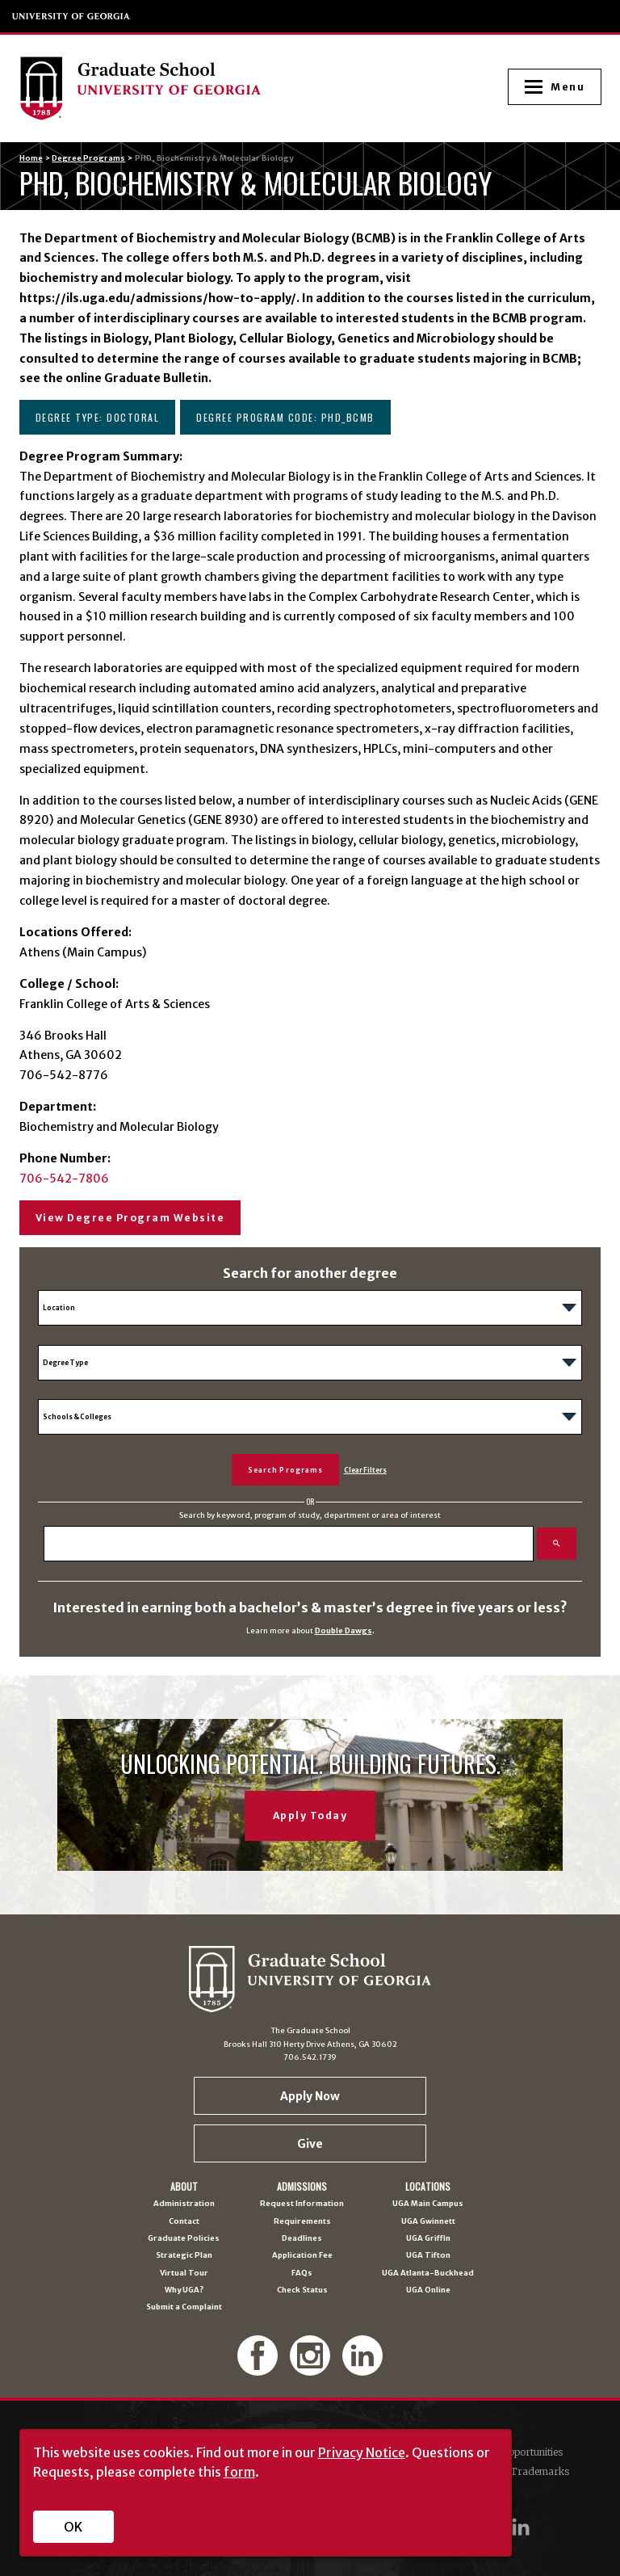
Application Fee (302, 2255)
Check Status (302, 2290)
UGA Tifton (428, 2255)
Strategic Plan (184, 2255)
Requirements (302, 2221)
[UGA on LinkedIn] (521, 2527)
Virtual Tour (184, 2273)
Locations (427, 2186)
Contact (184, 2221)
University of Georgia (72, 16)
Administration (184, 2204)
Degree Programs (88, 158)
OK (73, 2527)
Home (31, 158)
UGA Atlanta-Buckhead (428, 2273)
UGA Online (428, 2290)
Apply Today (310, 1815)
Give (310, 2144)
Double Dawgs (343, 1631)
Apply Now (310, 2096)
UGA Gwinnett (428, 2221)
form (239, 2472)
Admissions (302, 2186)
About (184, 2186)
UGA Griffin (428, 2238)
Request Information (302, 2204)
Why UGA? (184, 2290)
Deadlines (302, 2238)
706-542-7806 (64, 1178)
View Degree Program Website (130, 1218)
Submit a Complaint (184, 2307)
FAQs (301, 2273)
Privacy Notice (361, 2452)
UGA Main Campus (427, 2204)
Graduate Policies (184, 2238)
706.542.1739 (310, 2057)
